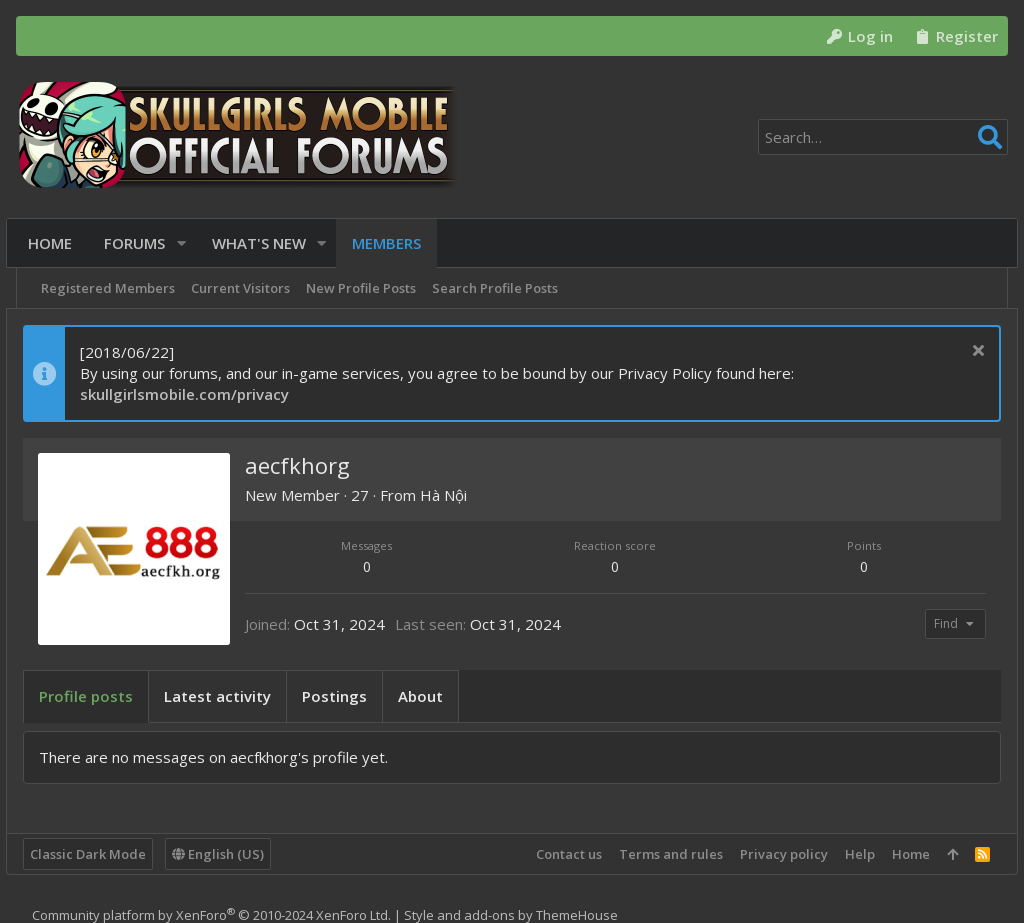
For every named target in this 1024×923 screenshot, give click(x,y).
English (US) (228, 854)
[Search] (883, 137)
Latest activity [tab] (227, 696)
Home (901, 854)
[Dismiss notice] (965, 352)
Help (850, 854)
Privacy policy (774, 854)
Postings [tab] (344, 696)
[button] (186, 243)
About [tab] (430, 696)
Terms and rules (661, 854)
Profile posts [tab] (96, 696)
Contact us (559, 854)
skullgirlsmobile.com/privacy (194, 394)
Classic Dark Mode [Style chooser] (98, 854)
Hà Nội (453, 495)
